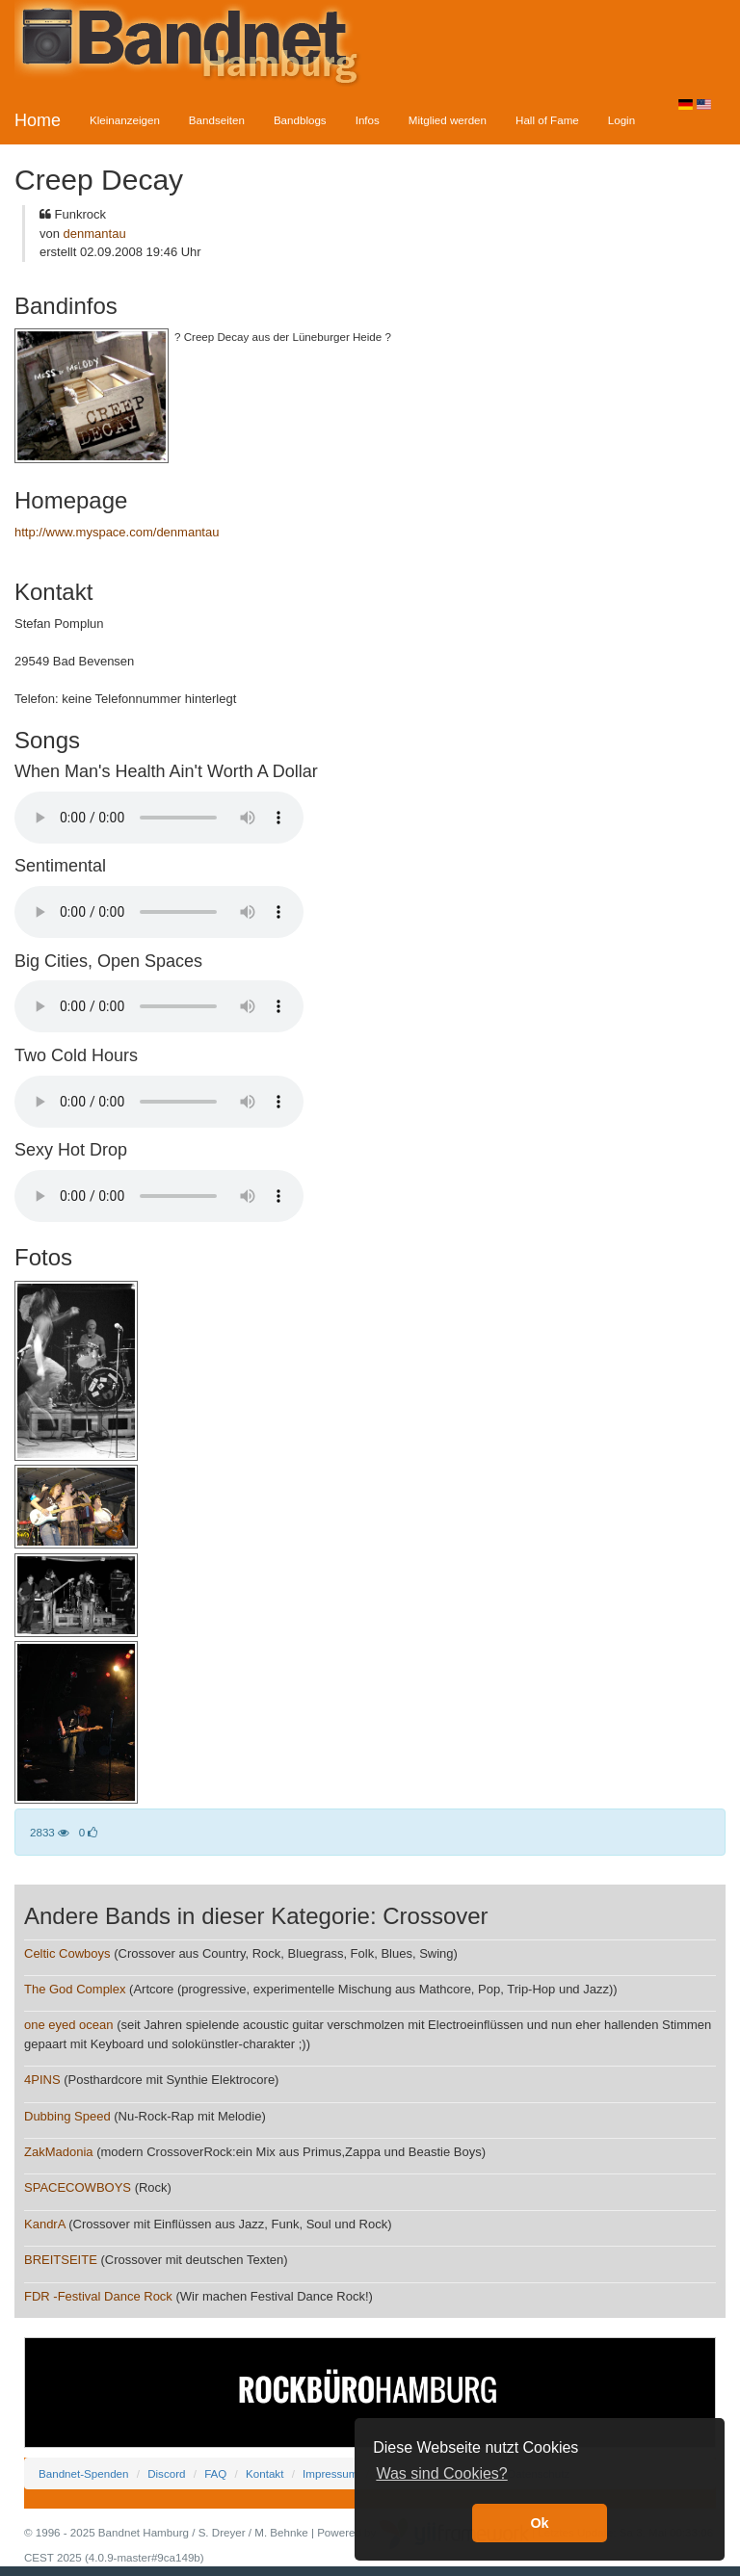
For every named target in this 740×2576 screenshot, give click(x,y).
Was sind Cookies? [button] (441, 2473)
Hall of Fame (547, 120)
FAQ (215, 2473)
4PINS (42, 2079)
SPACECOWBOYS (77, 2187)
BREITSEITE (60, 2259)
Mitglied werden (448, 120)
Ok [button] (539, 2523)
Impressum (330, 2473)
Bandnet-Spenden (83, 2473)
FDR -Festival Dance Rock (98, 2296)
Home (37, 120)
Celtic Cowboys (67, 1953)
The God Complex (75, 1989)
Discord (166, 2473)
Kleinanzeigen (125, 120)
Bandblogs (300, 120)
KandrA (45, 2224)
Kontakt (264, 2473)
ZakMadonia (58, 2152)
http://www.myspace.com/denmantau (116, 532)
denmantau (95, 233)
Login (621, 120)
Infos (368, 120)
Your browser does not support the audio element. (159, 818)
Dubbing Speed (67, 2116)
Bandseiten (217, 120)
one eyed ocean (69, 2024)
